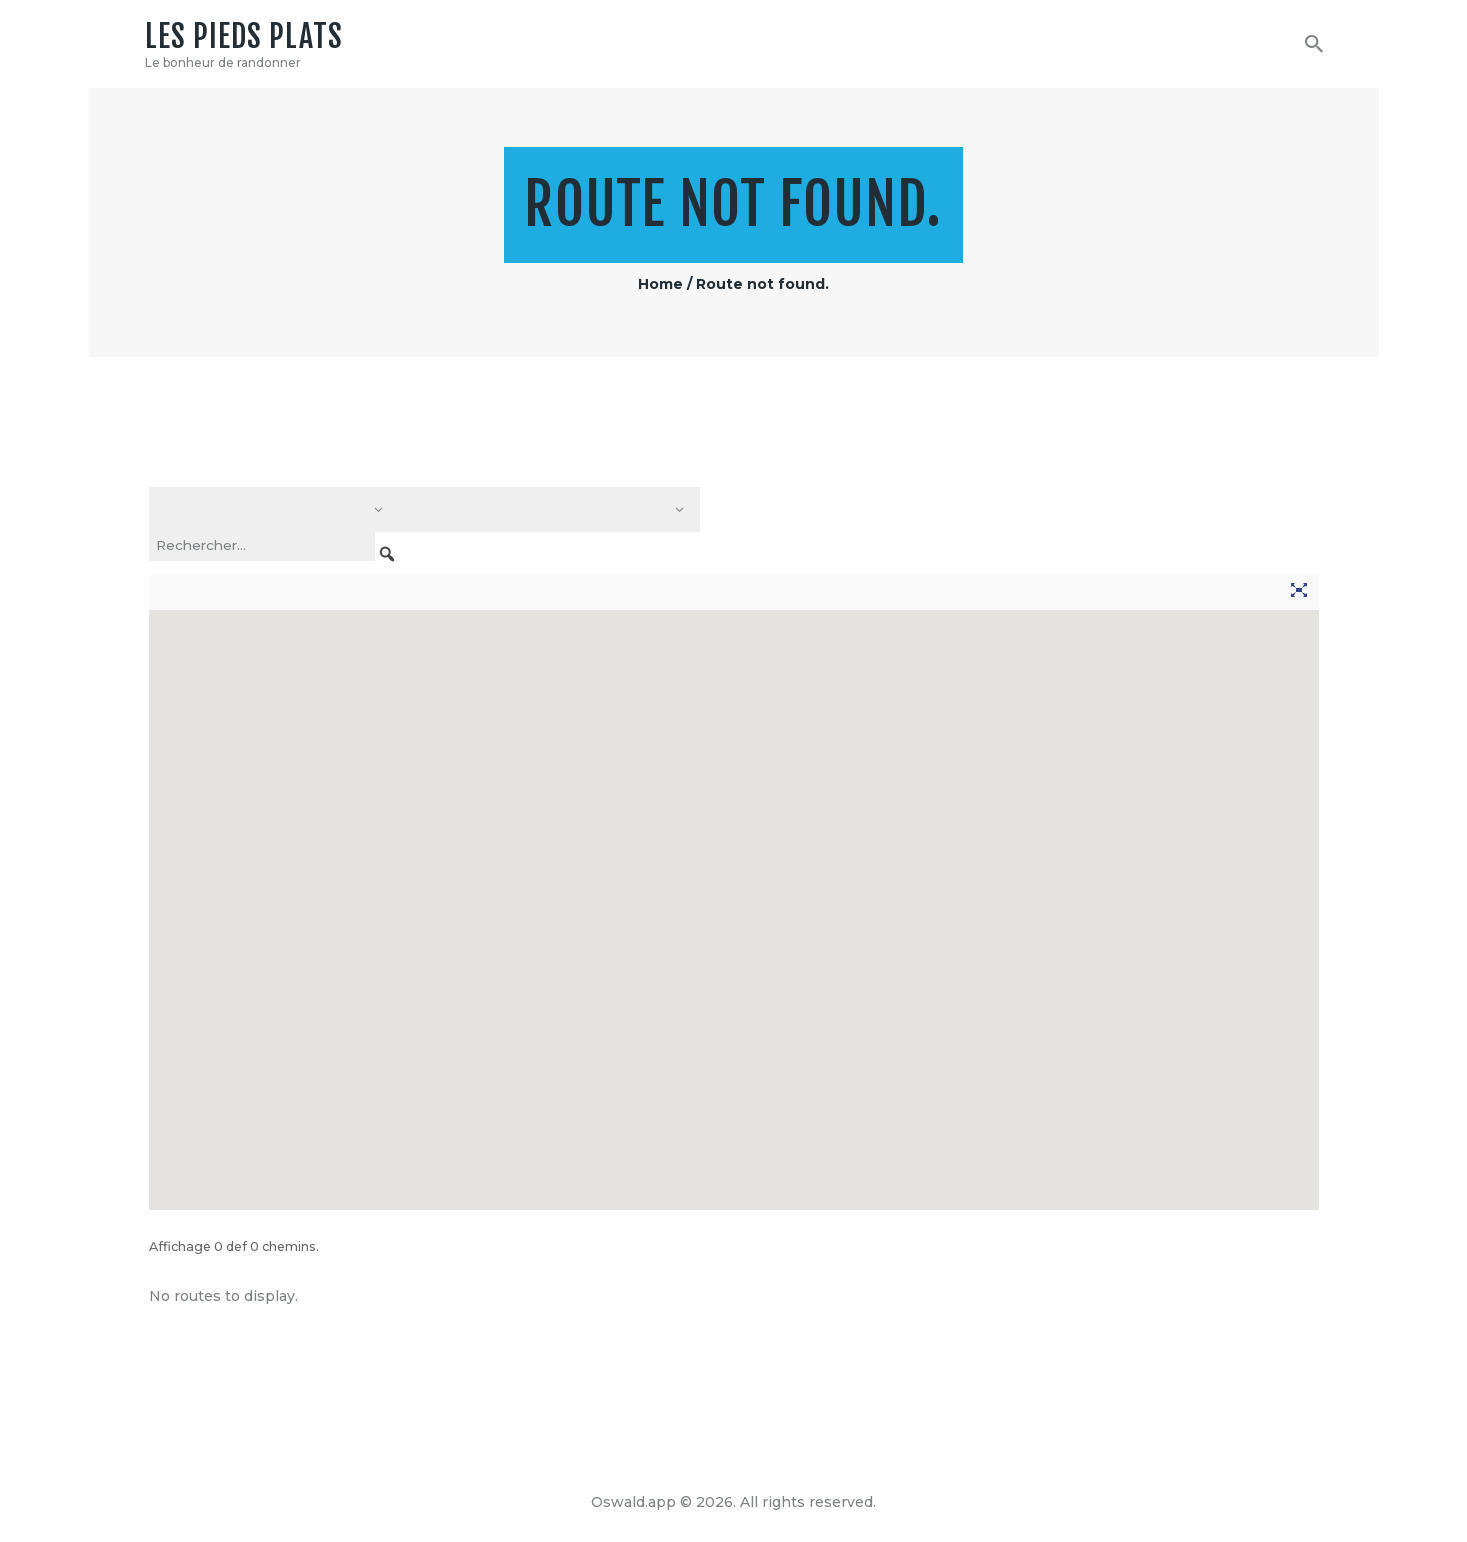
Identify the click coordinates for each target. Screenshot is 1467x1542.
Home (660, 284)
